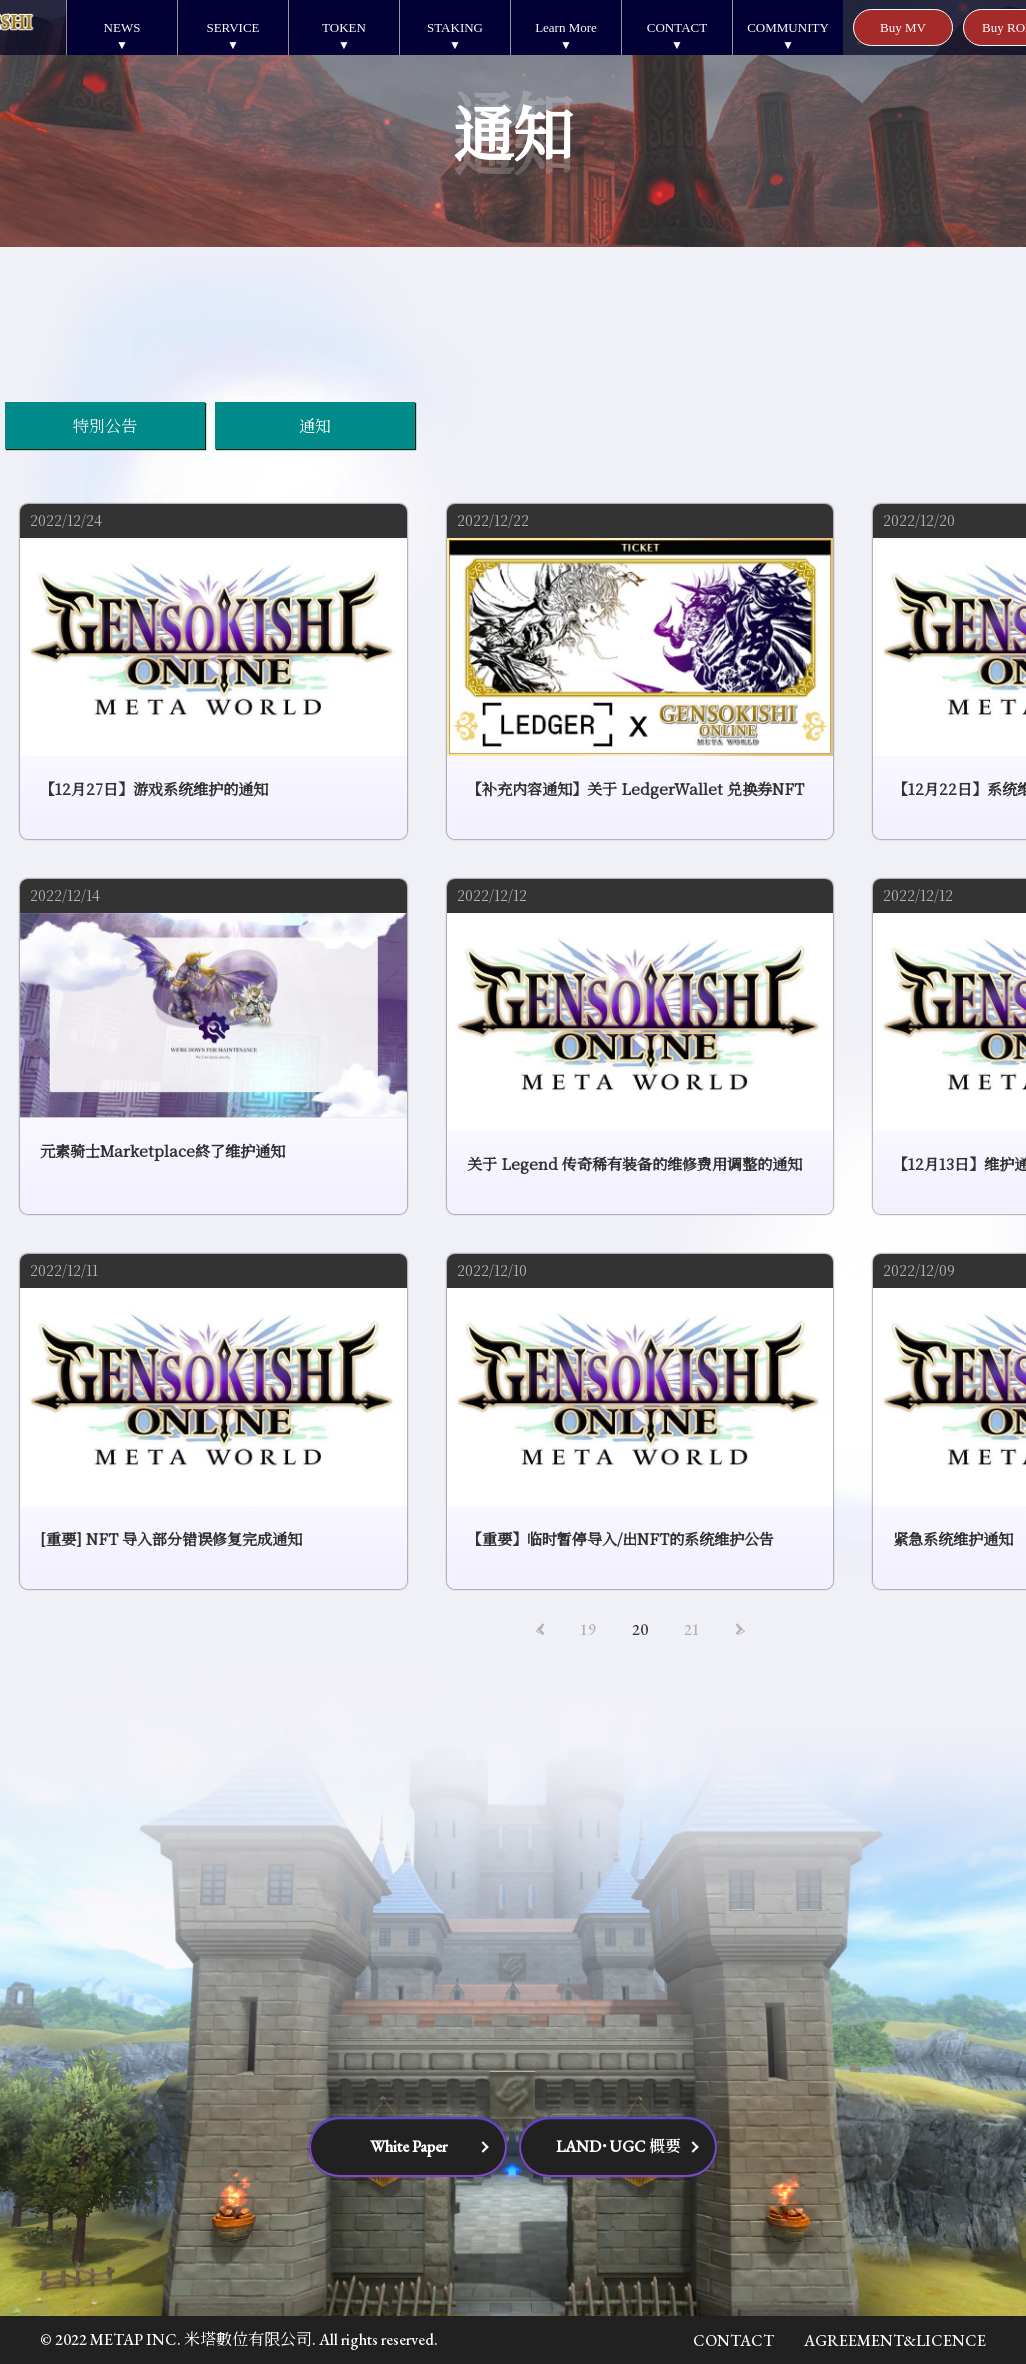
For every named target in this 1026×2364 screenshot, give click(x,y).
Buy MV (903, 27)
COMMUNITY (788, 27)
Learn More (566, 27)
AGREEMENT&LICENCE (895, 2340)
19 (588, 1629)
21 (692, 1629)
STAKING (455, 27)
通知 (315, 425)
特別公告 (105, 425)
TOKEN (344, 27)
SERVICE (232, 27)
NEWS (122, 27)
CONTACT (677, 27)
